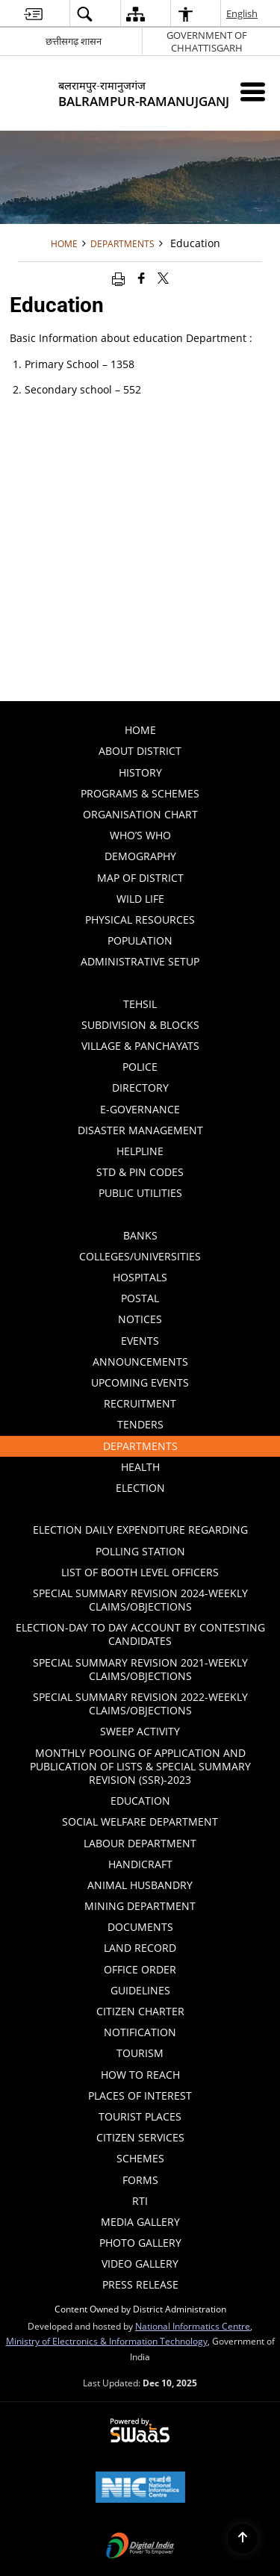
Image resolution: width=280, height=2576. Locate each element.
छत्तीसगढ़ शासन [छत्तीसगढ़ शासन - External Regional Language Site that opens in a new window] (74, 41)
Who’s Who (140, 835)
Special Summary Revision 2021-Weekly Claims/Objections (140, 1669)
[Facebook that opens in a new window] (141, 278)
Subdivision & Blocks (140, 1025)
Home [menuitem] (140, 730)
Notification (140, 2032)
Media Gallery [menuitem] (189, 2220)
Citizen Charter (140, 2011)
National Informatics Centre (192, 2326)
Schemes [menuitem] (140, 2158)
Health (140, 1467)
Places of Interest (140, 2095)
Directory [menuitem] (194, 1089)
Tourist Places (140, 2116)
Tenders (140, 1424)
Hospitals (140, 1277)
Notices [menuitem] (197, 1321)
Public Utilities (188, 1195)
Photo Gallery (140, 2243)
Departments (122, 243)
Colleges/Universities (140, 1256)
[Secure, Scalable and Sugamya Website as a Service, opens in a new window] (140, 2431)
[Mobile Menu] (253, 91)
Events (140, 1341)
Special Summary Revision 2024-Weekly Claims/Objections (140, 1600)
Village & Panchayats (140, 1046)
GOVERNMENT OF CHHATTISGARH (207, 41)
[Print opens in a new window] (118, 278)
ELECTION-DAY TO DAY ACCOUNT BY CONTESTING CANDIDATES (140, 1634)
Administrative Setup (178, 963)
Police (140, 1067)
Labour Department (140, 1843)
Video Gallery (140, 2263)
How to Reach (140, 2075)
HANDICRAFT (140, 1864)
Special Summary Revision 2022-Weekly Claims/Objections (140, 1703)
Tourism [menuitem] (196, 2051)
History (140, 772)
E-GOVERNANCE (140, 1109)
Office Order (140, 1969)
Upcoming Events (140, 1382)
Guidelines (140, 1990)
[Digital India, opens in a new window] (140, 2547)
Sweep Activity (140, 1731)
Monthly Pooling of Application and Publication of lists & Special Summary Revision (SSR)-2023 (140, 1766)
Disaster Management (140, 1130)
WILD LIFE (140, 899)
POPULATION (140, 940)
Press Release (140, 2284)
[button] (84, 14)
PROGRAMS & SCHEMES (140, 793)
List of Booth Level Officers (140, 1572)
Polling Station (140, 1551)
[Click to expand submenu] (140, 982)
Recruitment (140, 1403)
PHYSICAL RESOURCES (140, 919)
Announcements (140, 1361)
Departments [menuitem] (190, 1448)
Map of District (140, 878)
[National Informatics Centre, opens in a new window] (140, 2488)
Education (140, 1800)
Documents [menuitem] (192, 1925)
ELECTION (196, 1490)
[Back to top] (243, 2539)
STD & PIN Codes (140, 1172)
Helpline (140, 1151)
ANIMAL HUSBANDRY (140, 1885)
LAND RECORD (140, 1948)
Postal (140, 1298)
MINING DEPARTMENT (140, 1906)
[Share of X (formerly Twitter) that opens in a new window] (163, 278)
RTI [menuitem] (140, 2201)
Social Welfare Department (140, 1821)
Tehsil (140, 1004)
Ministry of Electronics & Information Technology (107, 2341)
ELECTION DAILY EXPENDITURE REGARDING (140, 1529)
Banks (140, 1235)
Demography (140, 856)
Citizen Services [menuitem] (140, 2137)
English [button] (242, 13)
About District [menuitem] (187, 753)
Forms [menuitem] (140, 2180)
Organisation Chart (140, 814)
